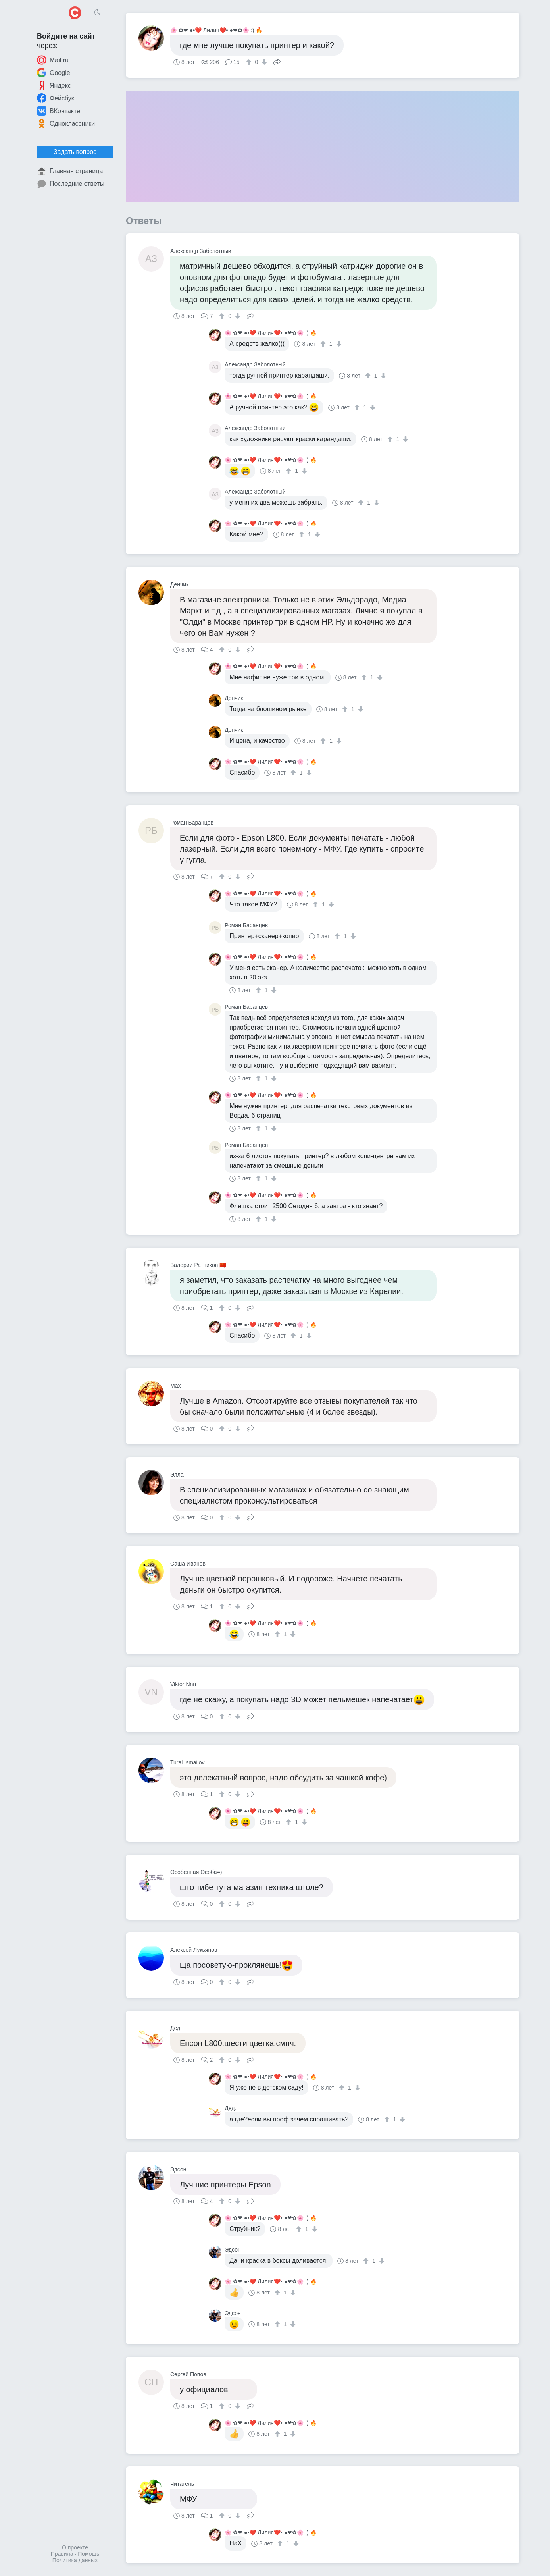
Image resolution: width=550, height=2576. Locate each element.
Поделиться (277, 61)
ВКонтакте (58, 111)
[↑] (250, 62)
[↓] (263, 62)
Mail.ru (53, 60)
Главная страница (70, 171)
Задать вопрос (75, 151)
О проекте (75, 2547)
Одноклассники (66, 123)
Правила (62, 2554)
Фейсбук (55, 98)
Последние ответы (70, 184)
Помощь (88, 2554)
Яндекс (54, 85)
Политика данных (75, 2560)
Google (53, 72)
